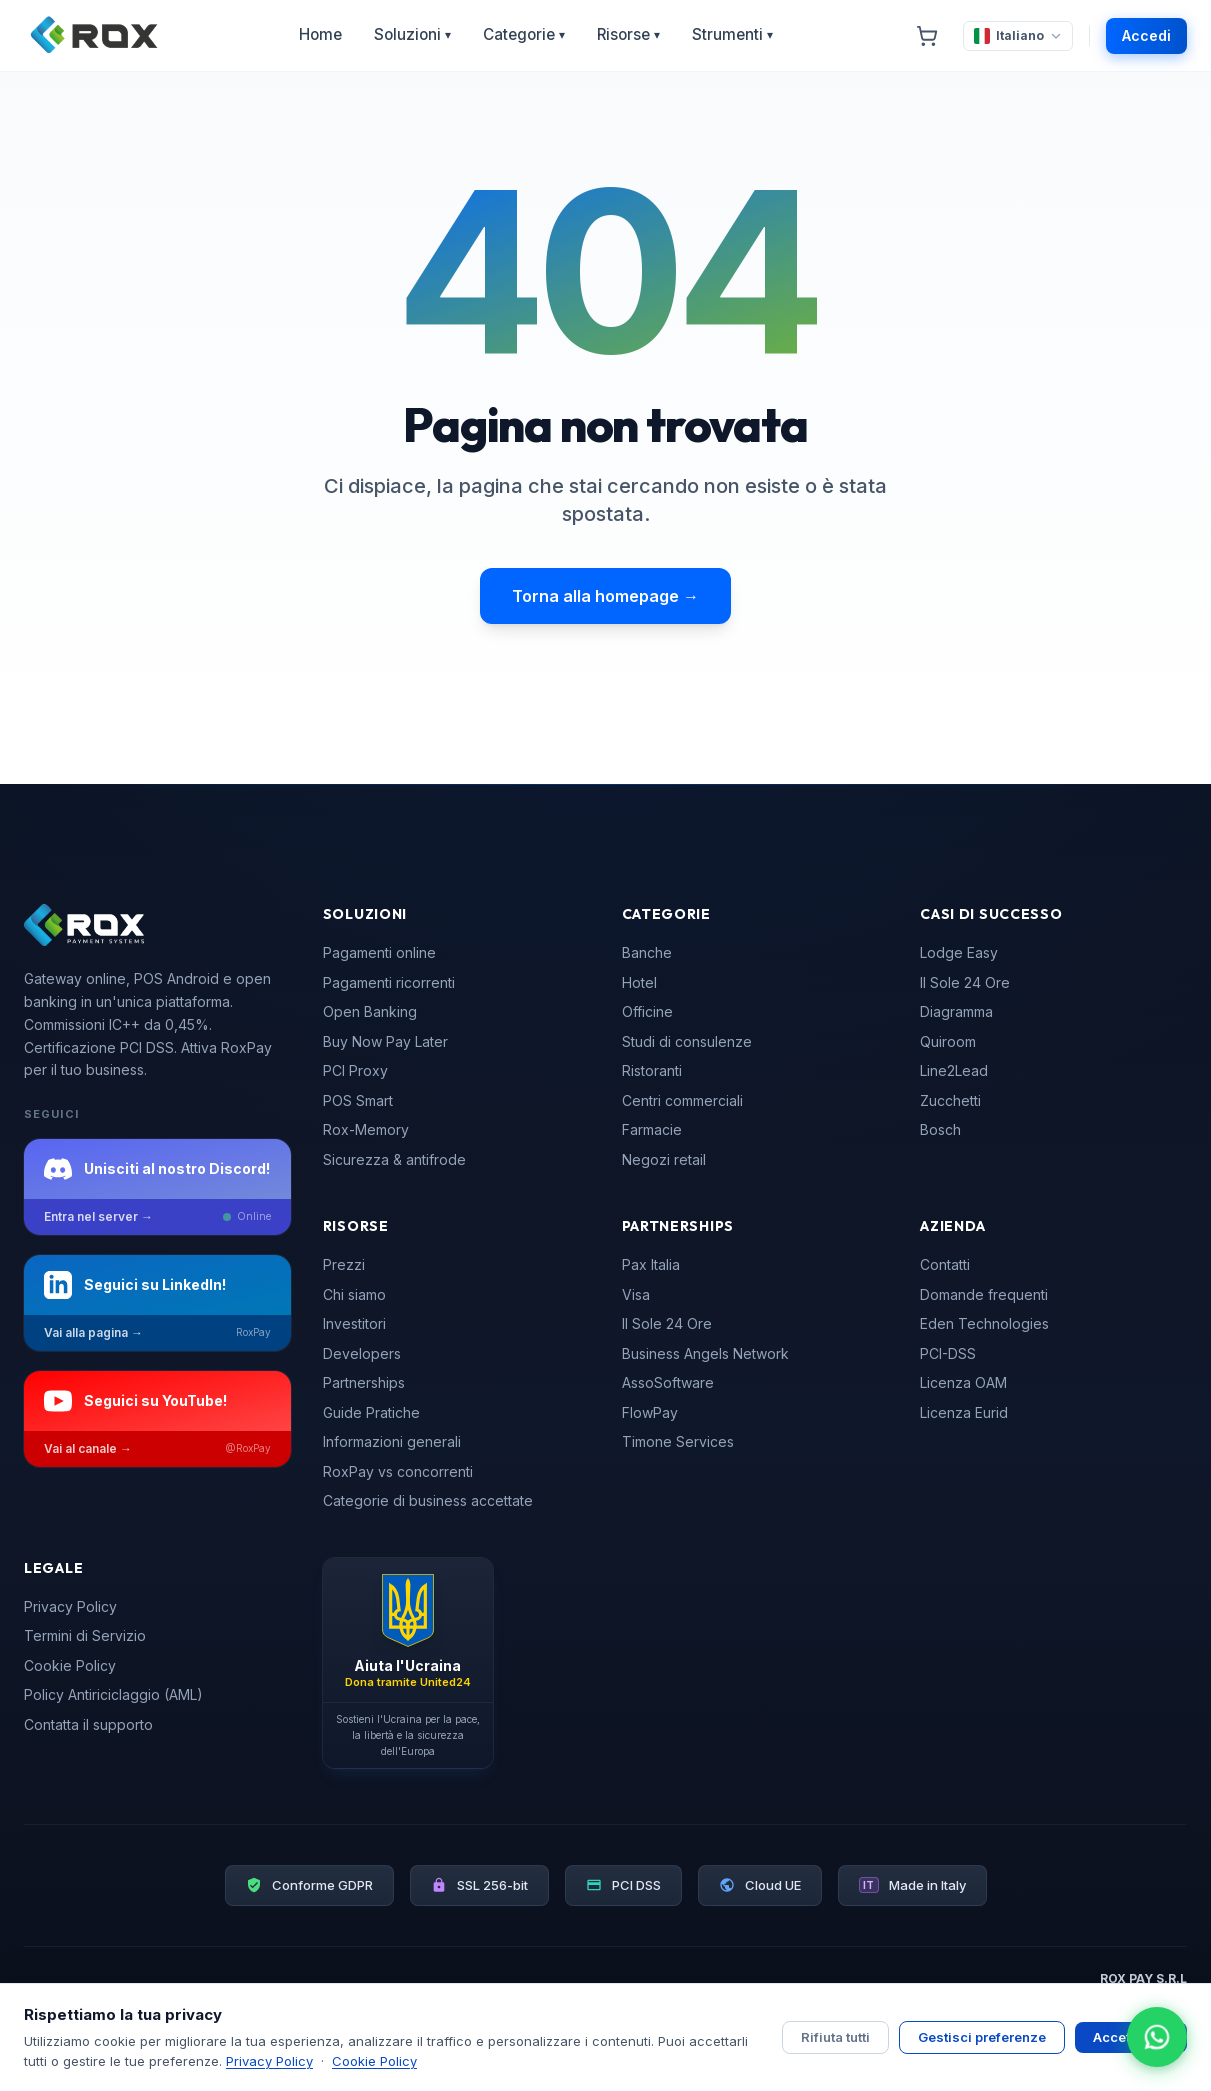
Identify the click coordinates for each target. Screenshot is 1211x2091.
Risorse (628, 35)
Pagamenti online (379, 952)
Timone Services (678, 1441)
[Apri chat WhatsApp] (1157, 2037)
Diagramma (956, 1011)
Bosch (940, 1129)
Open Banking (370, 1011)
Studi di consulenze (687, 1041)
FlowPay (650, 1412)
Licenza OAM (963, 1382)
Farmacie (652, 1129)
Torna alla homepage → (605, 596)
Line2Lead (954, 1070)
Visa (636, 1294)
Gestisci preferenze (982, 2037)
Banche (647, 952)
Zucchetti (950, 1100)
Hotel (639, 982)
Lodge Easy (959, 952)
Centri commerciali (682, 1100)
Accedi (1146, 35)
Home (320, 34)
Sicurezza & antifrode (394, 1159)
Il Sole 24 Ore (965, 982)
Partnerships (364, 1382)
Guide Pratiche (371, 1412)
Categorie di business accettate (428, 1500)
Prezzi (344, 1264)
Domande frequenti (984, 1294)
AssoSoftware (668, 1382)
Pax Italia (651, 1264)
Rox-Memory (366, 1129)
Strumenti (732, 35)
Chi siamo (354, 1294)
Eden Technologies (984, 1323)
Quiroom (948, 1041)
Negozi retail (664, 1159)
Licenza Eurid (964, 1412)
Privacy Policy (70, 1606)
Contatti (945, 1264)
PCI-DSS (948, 1353)
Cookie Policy (70, 1665)
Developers (362, 1353)
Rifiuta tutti (835, 2037)
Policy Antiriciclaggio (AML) (113, 1694)
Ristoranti (652, 1070)
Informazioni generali (392, 1441)
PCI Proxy (355, 1070)
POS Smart (358, 1100)
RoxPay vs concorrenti (398, 1471)
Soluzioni (412, 35)
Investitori (354, 1323)
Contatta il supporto (88, 1724)
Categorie (524, 35)
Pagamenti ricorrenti (389, 982)
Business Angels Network (705, 1353)
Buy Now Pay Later (385, 1041)
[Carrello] (927, 36)
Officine (647, 1011)
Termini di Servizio (85, 1635)
